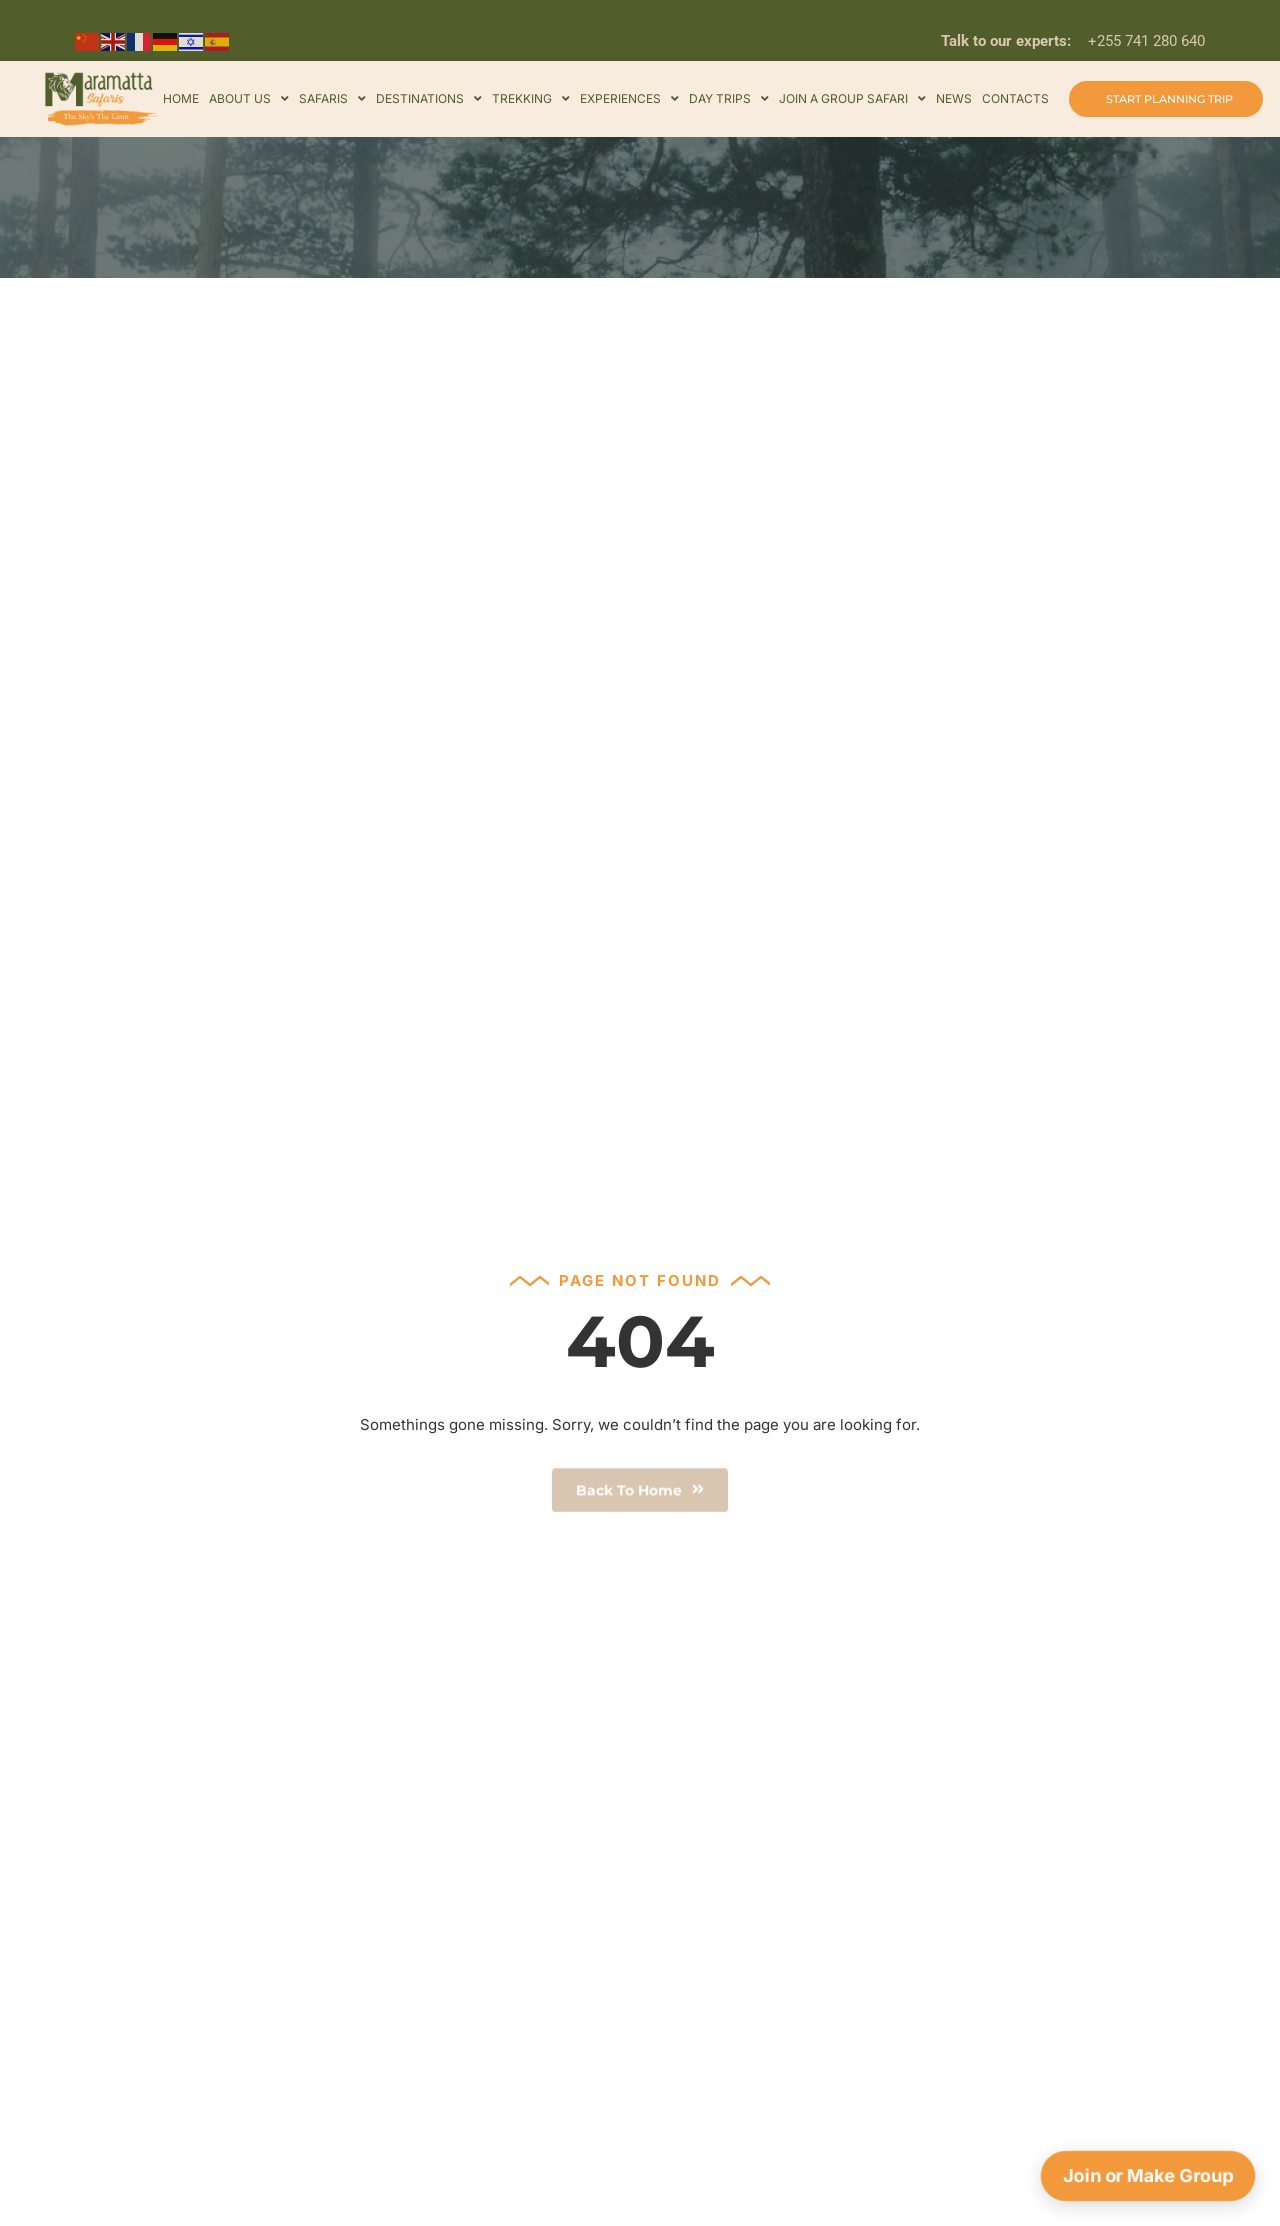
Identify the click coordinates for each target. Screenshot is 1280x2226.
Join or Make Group (1148, 2176)
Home (181, 98)
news (954, 98)
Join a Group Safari (852, 99)
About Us (249, 99)
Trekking (531, 99)
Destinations (429, 99)
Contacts (1015, 98)
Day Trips (729, 99)
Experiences (629, 99)
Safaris (332, 99)
